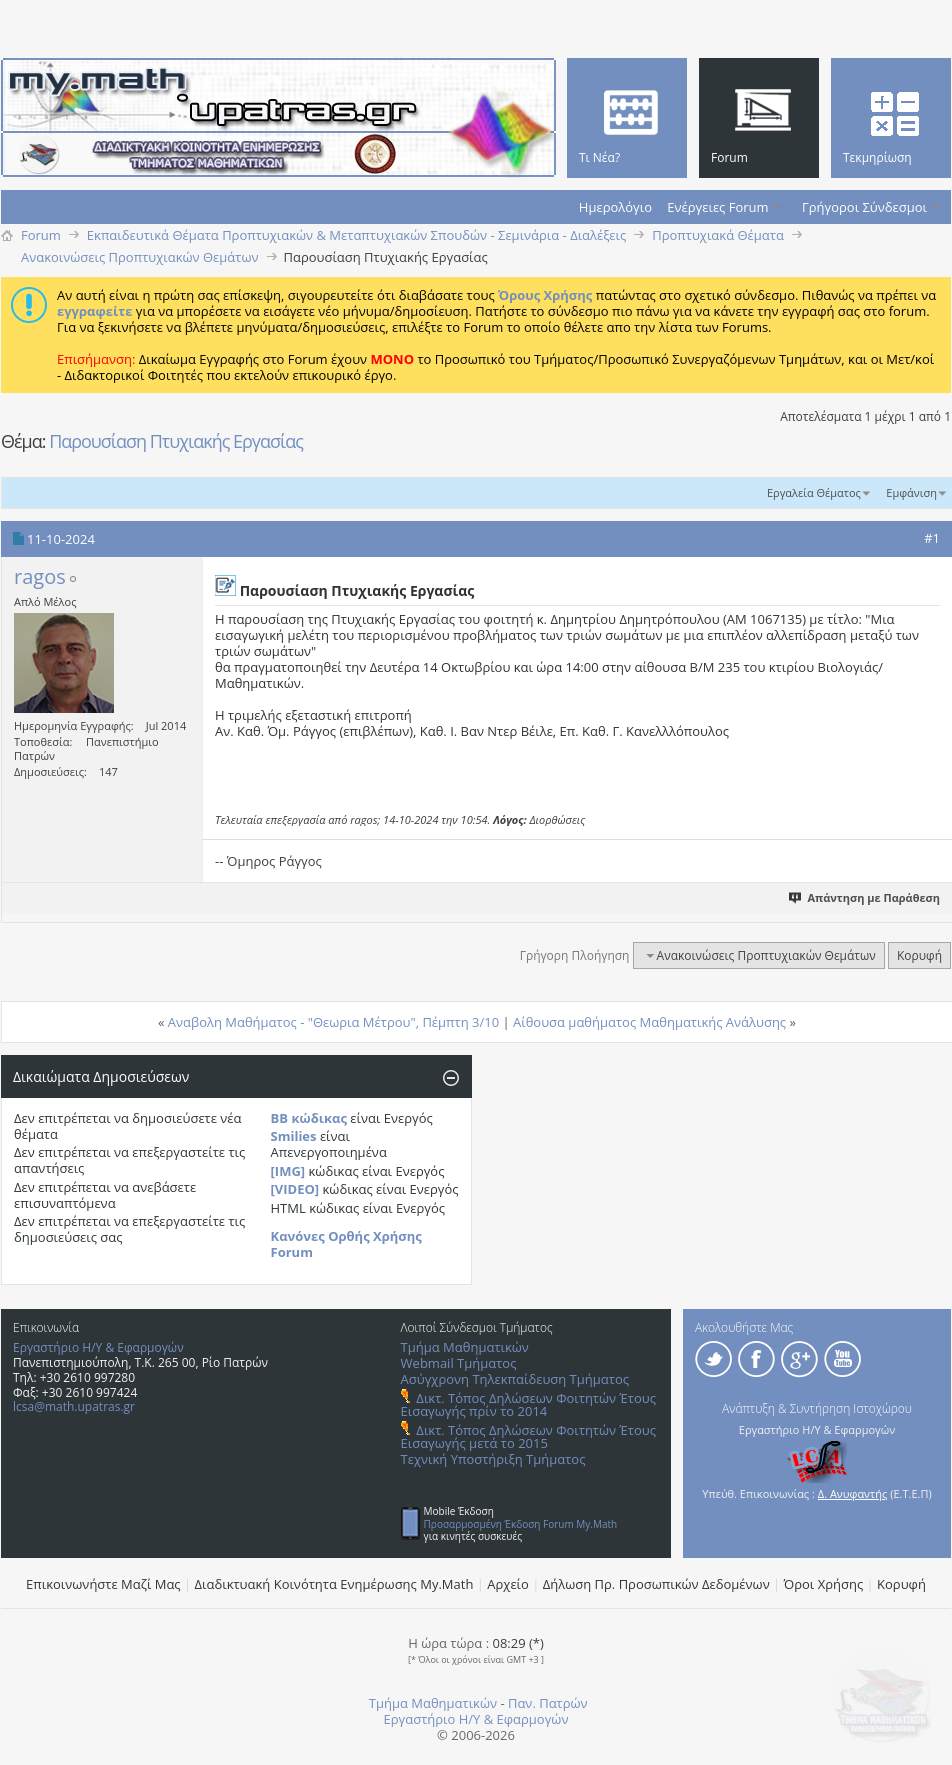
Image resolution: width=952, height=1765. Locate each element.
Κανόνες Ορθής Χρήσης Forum (346, 1244)
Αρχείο (508, 1584)
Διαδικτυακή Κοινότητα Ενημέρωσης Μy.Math (334, 1584)
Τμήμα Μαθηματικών (465, 1347)
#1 (932, 538)
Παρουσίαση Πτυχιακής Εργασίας (176, 441)
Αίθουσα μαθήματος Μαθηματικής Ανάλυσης (649, 1022)
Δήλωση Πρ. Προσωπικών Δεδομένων (656, 1584)
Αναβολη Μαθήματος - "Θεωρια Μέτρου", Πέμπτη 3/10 (333, 1022)
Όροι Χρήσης (824, 1584)
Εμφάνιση (911, 492)
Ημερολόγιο (615, 207)
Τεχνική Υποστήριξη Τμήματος (493, 1459)
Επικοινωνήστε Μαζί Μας (103, 1584)
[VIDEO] (295, 1189)
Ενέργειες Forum (717, 207)
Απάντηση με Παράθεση (865, 897)
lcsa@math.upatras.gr (74, 1406)
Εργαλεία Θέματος (814, 492)
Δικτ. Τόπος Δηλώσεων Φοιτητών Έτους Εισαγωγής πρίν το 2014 (528, 1404)
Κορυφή (919, 955)
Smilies (294, 1136)
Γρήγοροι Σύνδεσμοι (864, 207)
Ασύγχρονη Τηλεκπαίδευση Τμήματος (515, 1379)
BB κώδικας (309, 1118)
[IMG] (288, 1171)
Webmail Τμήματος (459, 1363)
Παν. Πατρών (548, 1703)
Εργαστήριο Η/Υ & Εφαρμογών (98, 1347)
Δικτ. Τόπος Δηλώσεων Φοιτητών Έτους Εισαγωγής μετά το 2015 (528, 1436)
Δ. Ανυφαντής (853, 1493)
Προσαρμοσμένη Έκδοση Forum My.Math (521, 1524)
